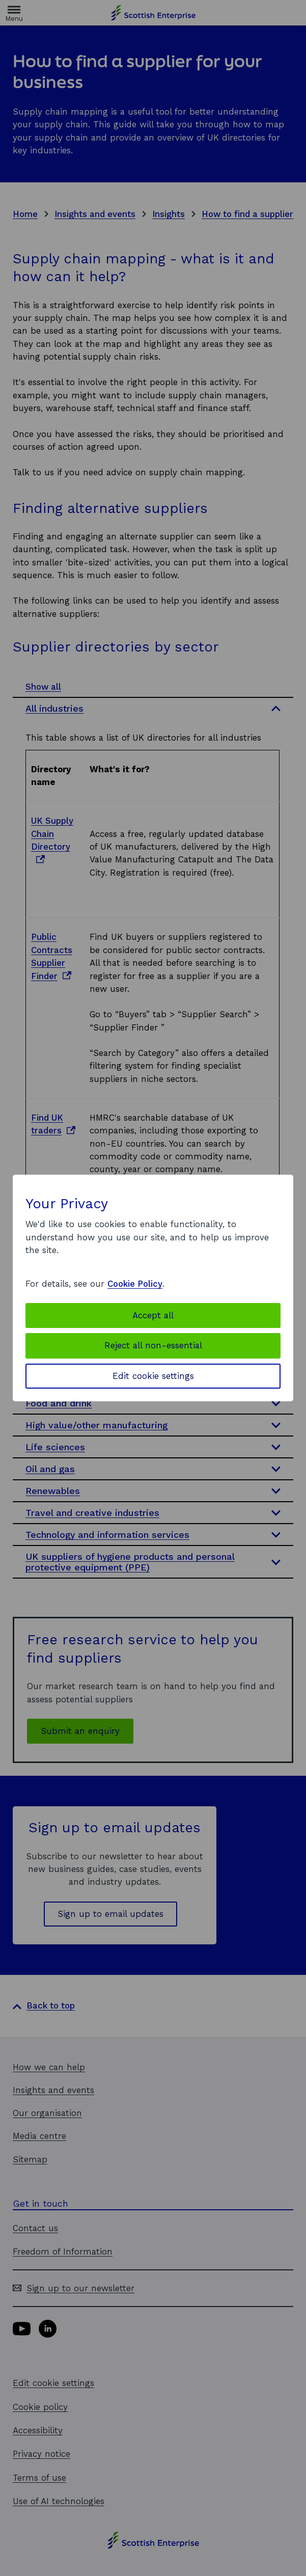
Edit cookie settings (153, 1376)
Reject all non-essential (153, 1345)
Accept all (153, 1315)
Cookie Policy (134, 1284)
